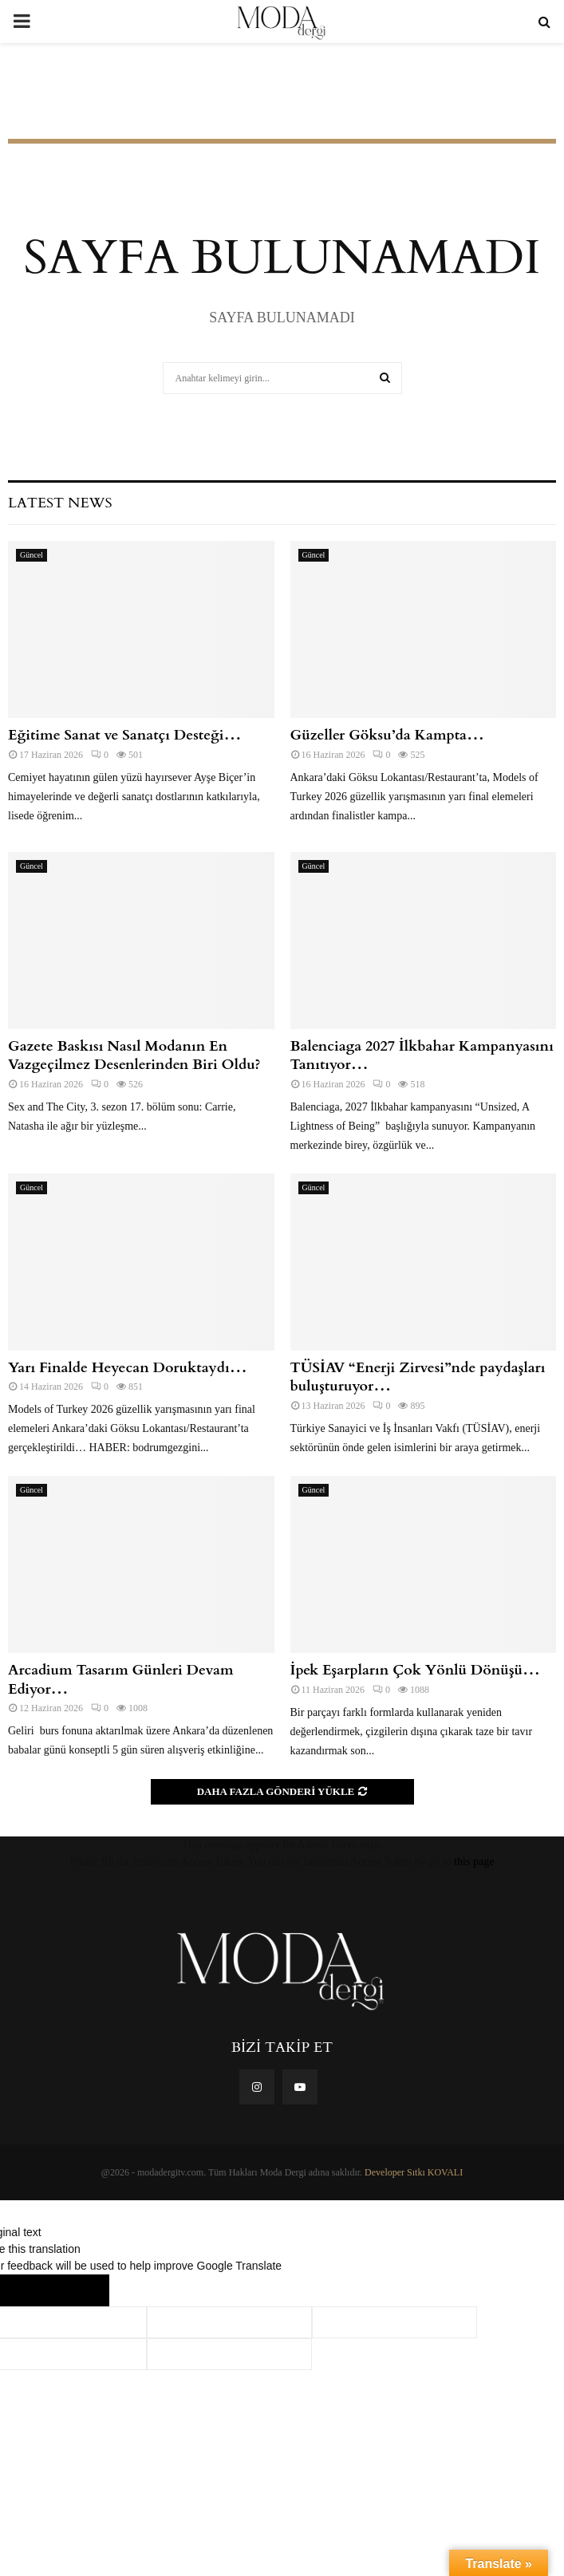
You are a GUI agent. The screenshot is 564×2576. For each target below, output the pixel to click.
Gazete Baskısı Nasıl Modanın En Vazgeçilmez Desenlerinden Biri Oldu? (134, 1055)
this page (474, 1862)
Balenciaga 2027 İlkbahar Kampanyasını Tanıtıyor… (422, 1055)
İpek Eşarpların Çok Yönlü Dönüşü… (415, 1670)
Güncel (31, 554)
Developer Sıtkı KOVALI (414, 2172)
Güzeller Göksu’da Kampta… (387, 735)
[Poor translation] (77, 2290)
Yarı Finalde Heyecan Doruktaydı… (127, 1368)
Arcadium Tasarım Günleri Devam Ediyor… (120, 1679)
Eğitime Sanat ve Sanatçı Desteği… (125, 735)
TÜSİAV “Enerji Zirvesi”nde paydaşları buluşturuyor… (418, 1377)
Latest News (60, 503)
